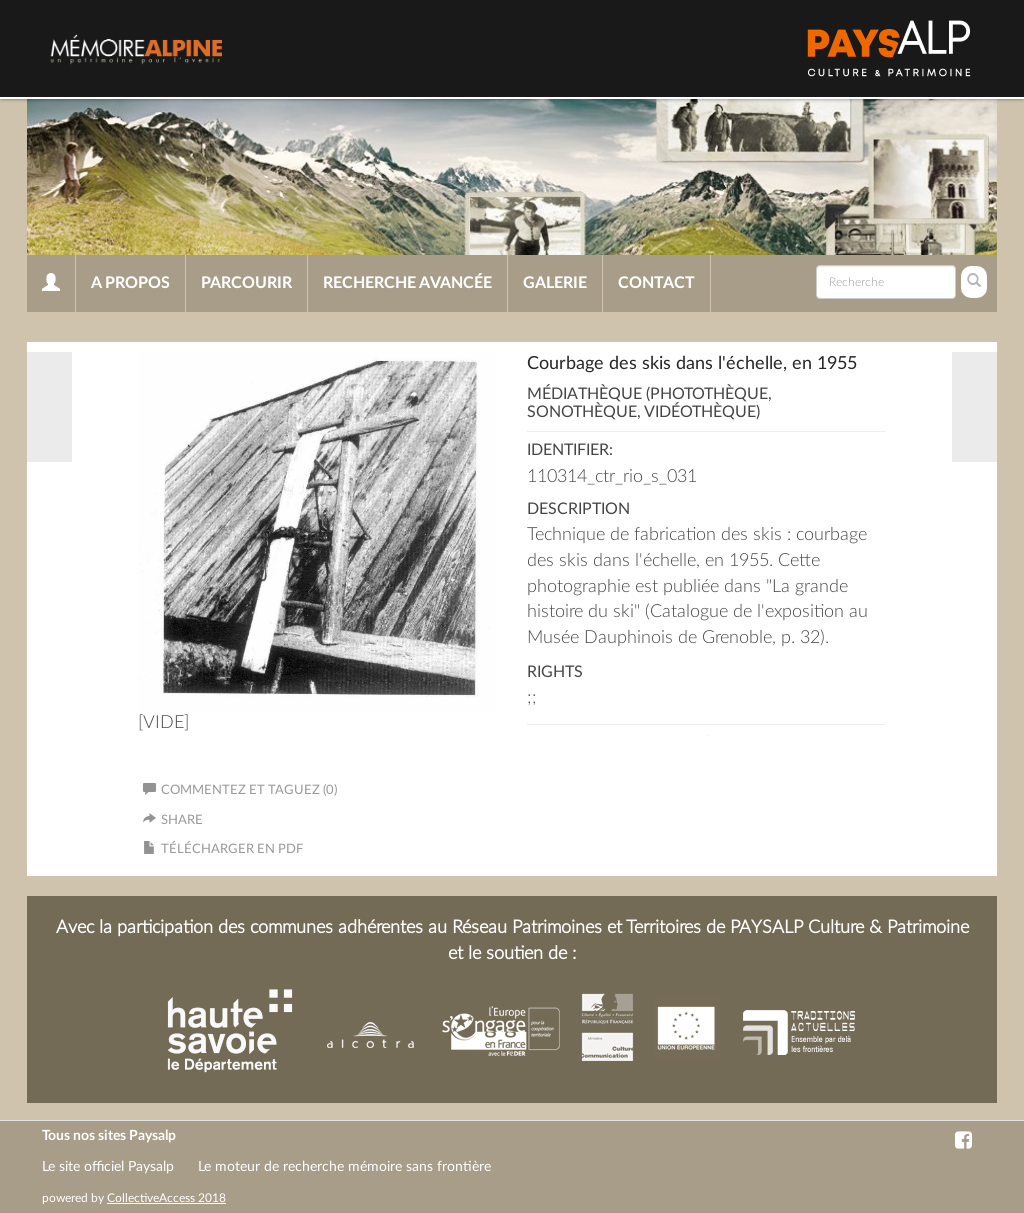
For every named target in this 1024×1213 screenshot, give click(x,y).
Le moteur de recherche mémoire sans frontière (344, 1167)
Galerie (555, 283)
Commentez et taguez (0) (240, 790)
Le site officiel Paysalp (108, 1167)
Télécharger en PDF (232, 849)
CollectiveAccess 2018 (166, 1198)
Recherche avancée (407, 283)
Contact (656, 283)
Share (182, 820)
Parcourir (246, 283)
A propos (130, 283)
